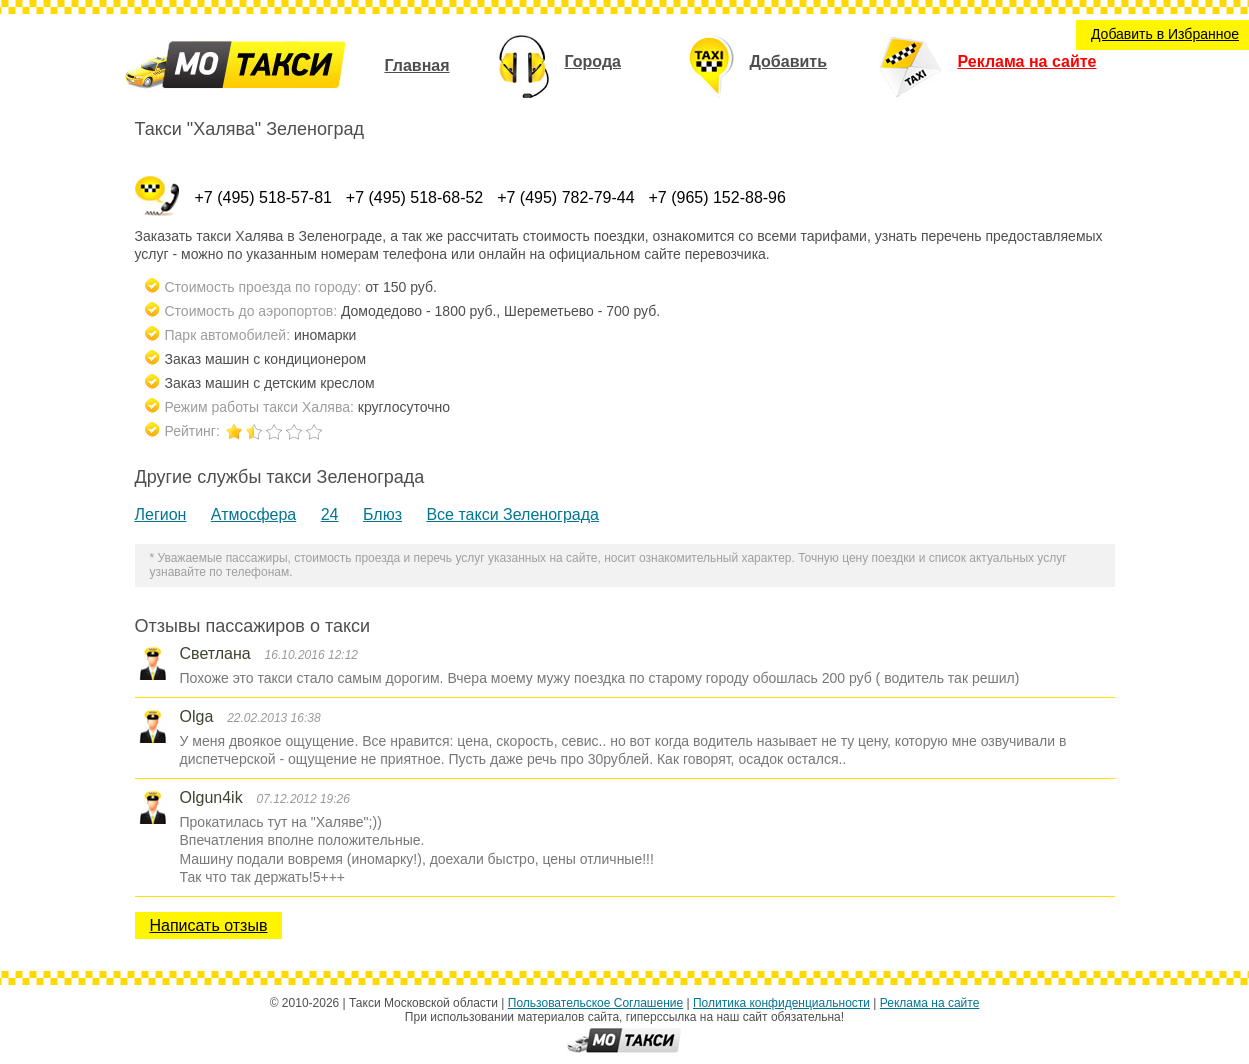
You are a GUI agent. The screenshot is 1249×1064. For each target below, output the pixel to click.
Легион (161, 514)
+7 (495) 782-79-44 (565, 197)
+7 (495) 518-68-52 (414, 197)
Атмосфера (253, 514)
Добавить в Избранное (1165, 34)
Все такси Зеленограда (512, 514)
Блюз (382, 514)
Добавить (758, 61)
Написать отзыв (209, 925)
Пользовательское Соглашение (595, 1003)
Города (559, 61)
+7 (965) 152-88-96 (716, 197)
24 (330, 514)
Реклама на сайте (987, 61)
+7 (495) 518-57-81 (263, 197)
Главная (416, 65)
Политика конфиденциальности (781, 1003)
